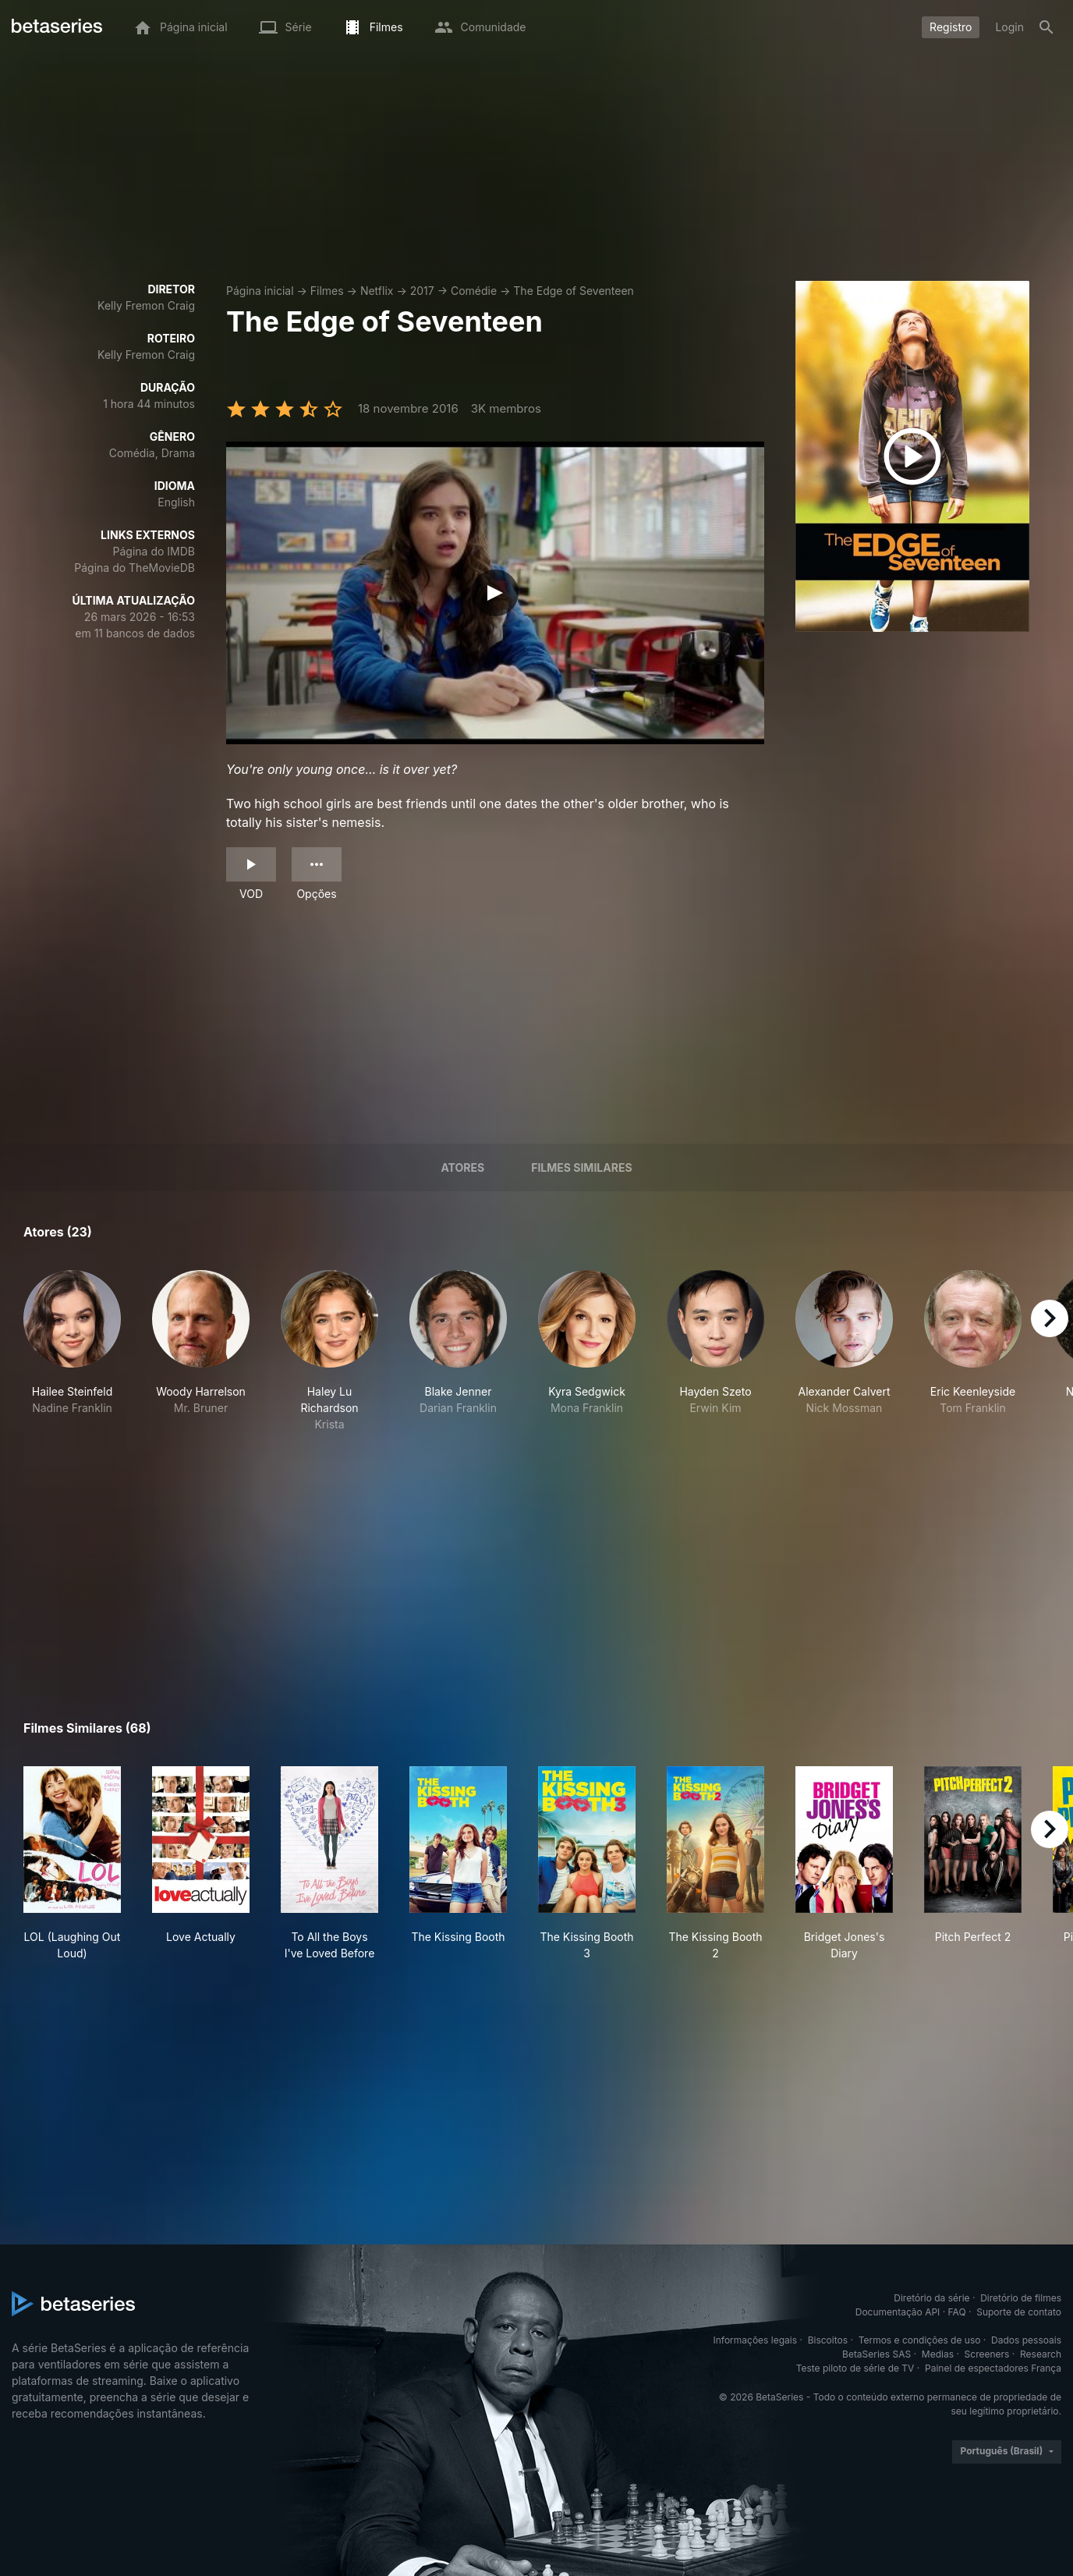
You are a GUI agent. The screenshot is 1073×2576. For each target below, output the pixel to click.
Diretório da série (931, 2298)
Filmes (327, 290)
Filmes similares (581, 1167)
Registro (951, 27)
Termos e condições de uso (920, 2340)
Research (1040, 2354)
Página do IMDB (154, 551)
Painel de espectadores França (993, 2368)
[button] (72, 1351)
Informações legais (756, 2340)
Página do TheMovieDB (134, 567)
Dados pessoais (1026, 2340)
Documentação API (897, 2312)
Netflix (377, 290)
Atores (462, 1167)
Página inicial (260, 290)
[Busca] (1046, 27)
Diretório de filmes (1020, 2298)
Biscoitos (828, 2340)
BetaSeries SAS (876, 2354)
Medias (938, 2354)
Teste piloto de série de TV (855, 2368)
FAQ (957, 2312)
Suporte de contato (1018, 2312)
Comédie (474, 290)
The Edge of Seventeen (573, 290)
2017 (422, 290)
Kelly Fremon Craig (146, 305)
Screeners (987, 2354)
